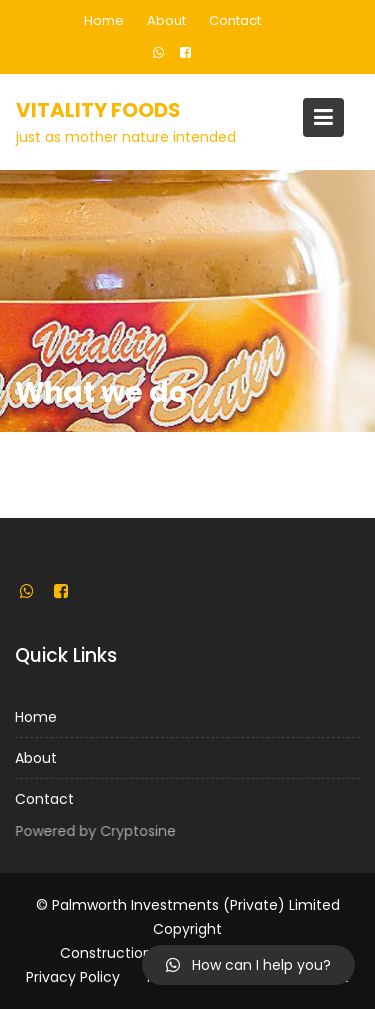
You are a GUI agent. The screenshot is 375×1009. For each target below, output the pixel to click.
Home (104, 20)
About (166, 20)
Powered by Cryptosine (96, 831)
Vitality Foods (98, 110)
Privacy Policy (73, 977)
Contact (235, 20)
